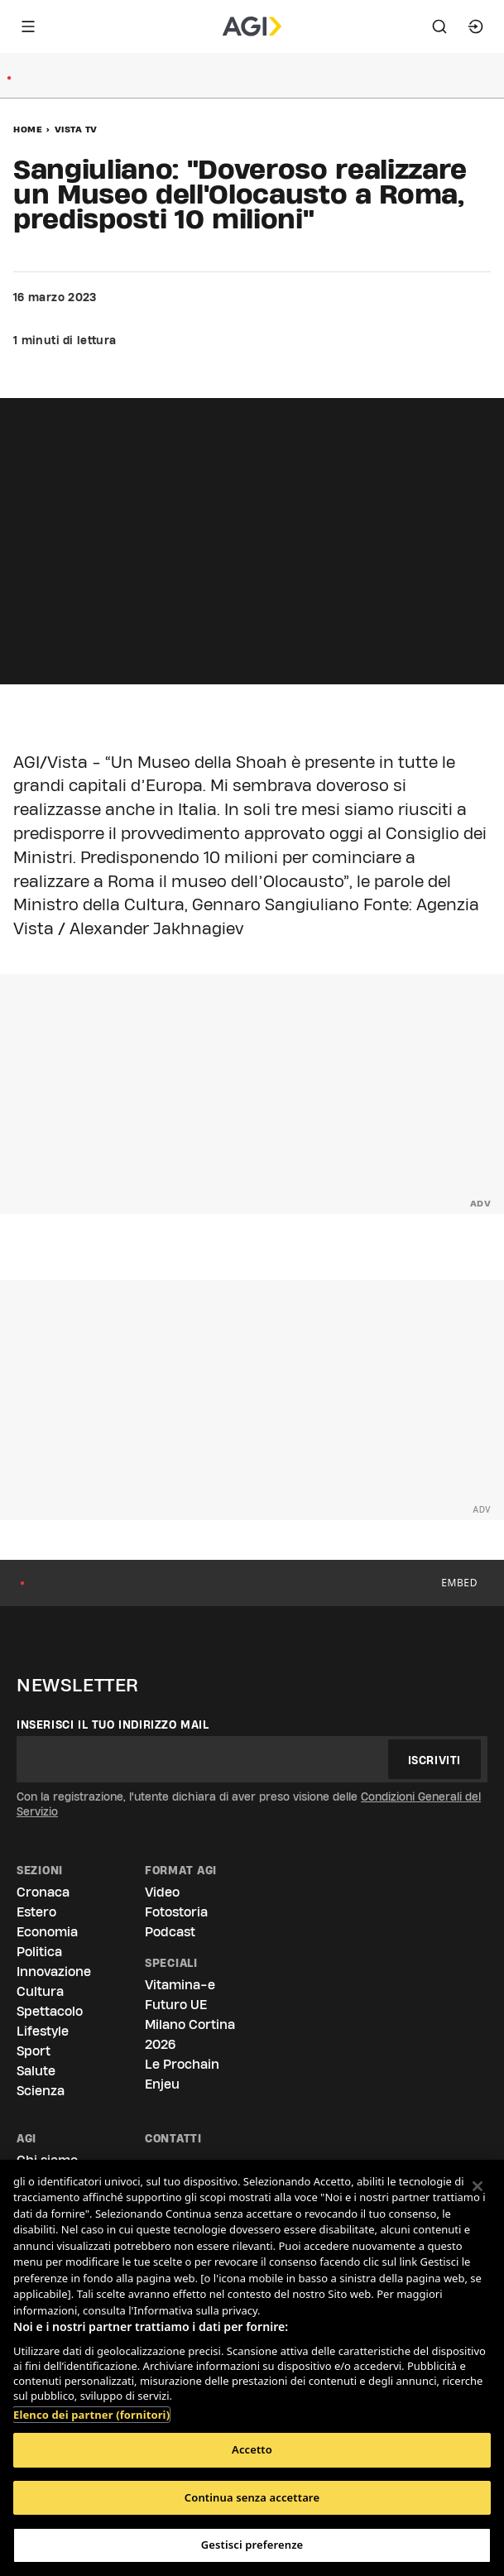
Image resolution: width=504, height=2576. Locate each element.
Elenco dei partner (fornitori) (91, 2406)
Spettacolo (50, 2011)
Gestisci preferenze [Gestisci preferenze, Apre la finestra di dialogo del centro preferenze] (252, 2544)
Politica (39, 1952)
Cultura (40, 1991)
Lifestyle (43, 2031)
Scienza (41, 2091)
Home (27, 129)
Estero (36, 1912)
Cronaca (43, 1892)
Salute (36, 2071)
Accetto (252, 2449)
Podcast (170, 1932)
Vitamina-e (180, 1985)
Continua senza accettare (252, 2497)
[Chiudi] (477, 2186)
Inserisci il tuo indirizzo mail (113, 1724)
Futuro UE (176, 2004)
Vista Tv (76, 129)
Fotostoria (176, 1912)
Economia (47, 1932)
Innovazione (54, 1971)
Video (162, 1892)
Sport (33, 2051)
